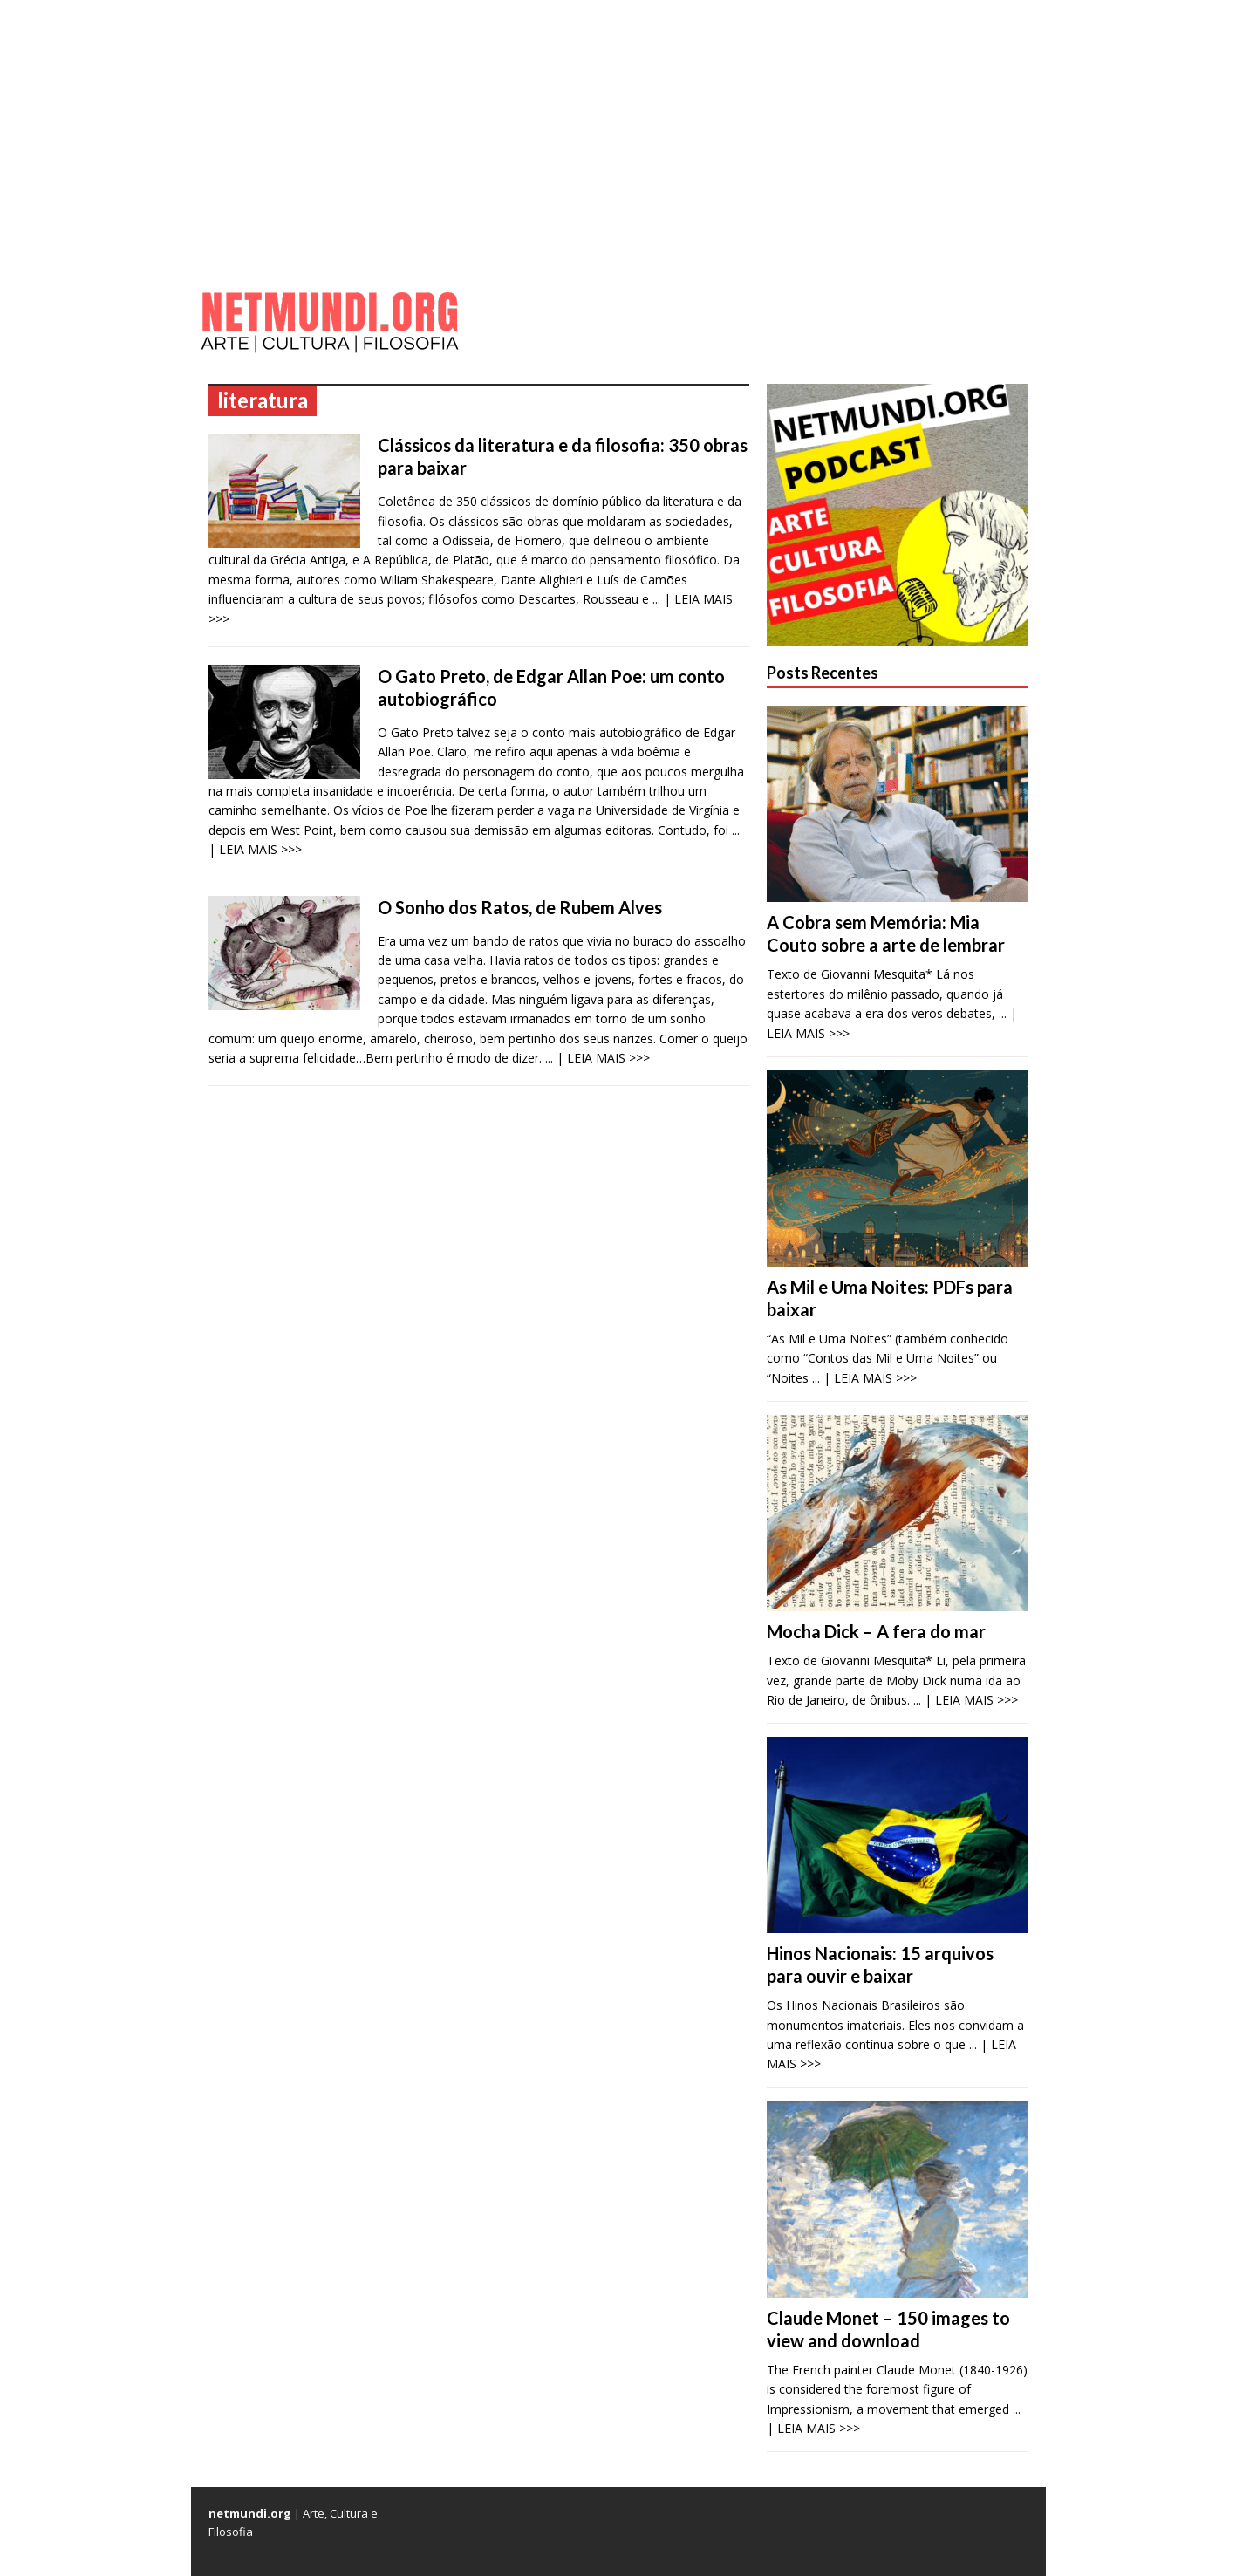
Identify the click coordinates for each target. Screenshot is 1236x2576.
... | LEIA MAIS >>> (597, 1057)
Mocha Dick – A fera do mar (876, 1631)
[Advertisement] (618, 131)
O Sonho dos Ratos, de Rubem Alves (520, 907)
